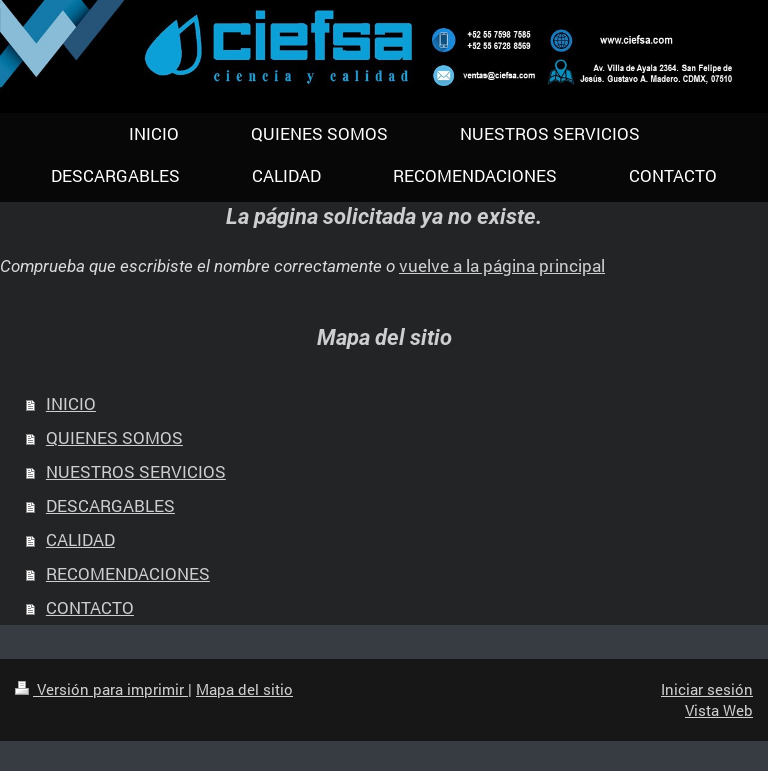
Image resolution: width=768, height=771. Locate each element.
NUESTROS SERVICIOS (136, 471)
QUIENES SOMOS (114, 437)
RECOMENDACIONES (128, 573)
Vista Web (719, 710)
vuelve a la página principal (502, 265)
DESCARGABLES (110, 505)
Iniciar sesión (707, 689)
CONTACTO (90, 607)
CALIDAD (80, 539)
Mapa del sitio (244, 689)
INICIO (71, 403)
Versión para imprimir (101, 689)
